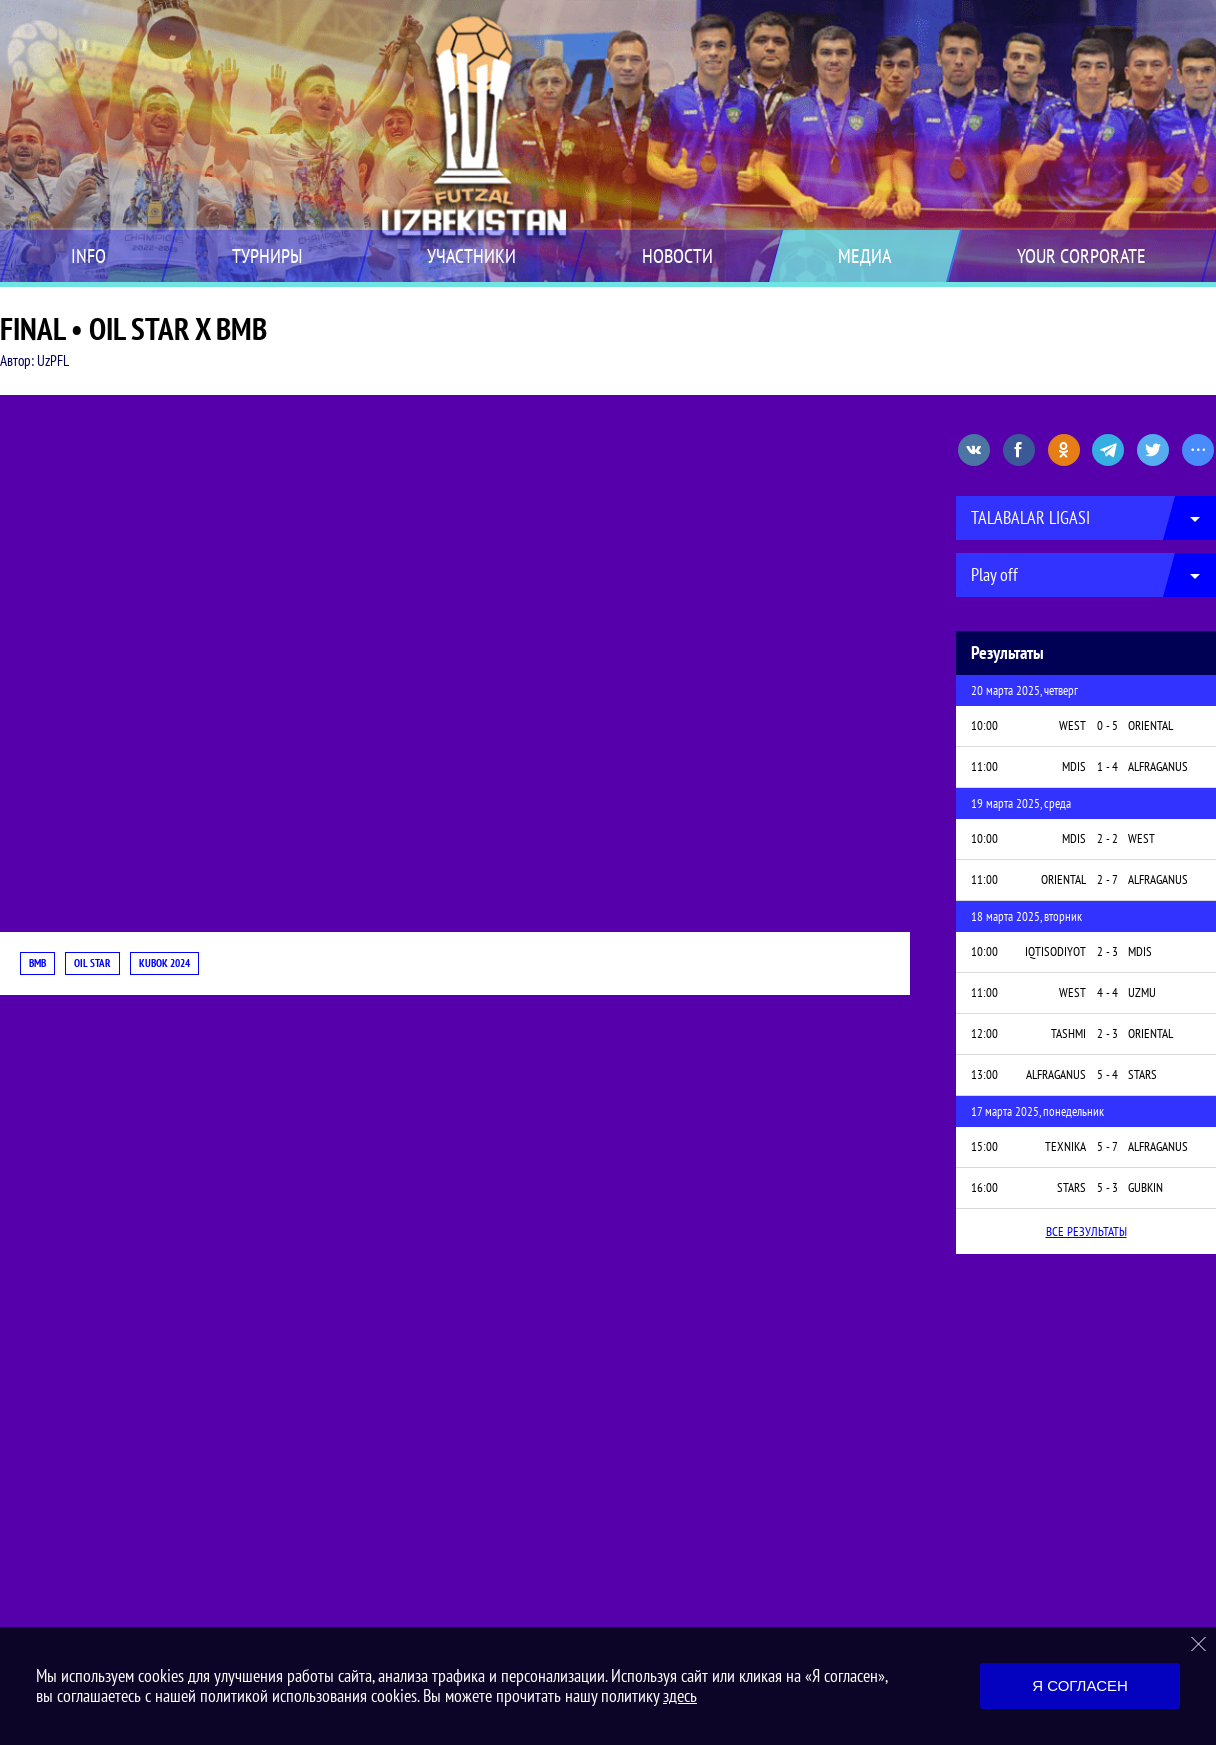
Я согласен (1080, 1685)
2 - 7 (1107, 879)
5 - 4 (1107, 1074)
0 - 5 (1107, 725)
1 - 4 (1107, 766)
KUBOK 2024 (164, 963)
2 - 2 (1107, 838)
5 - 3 (1107, 1187)
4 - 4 (1107, 992)
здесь (680, 1695)
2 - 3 (1107, 951)
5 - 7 (1107, 1146)
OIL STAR (92, 963)
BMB (37, 963)
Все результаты (1086, 1231)
